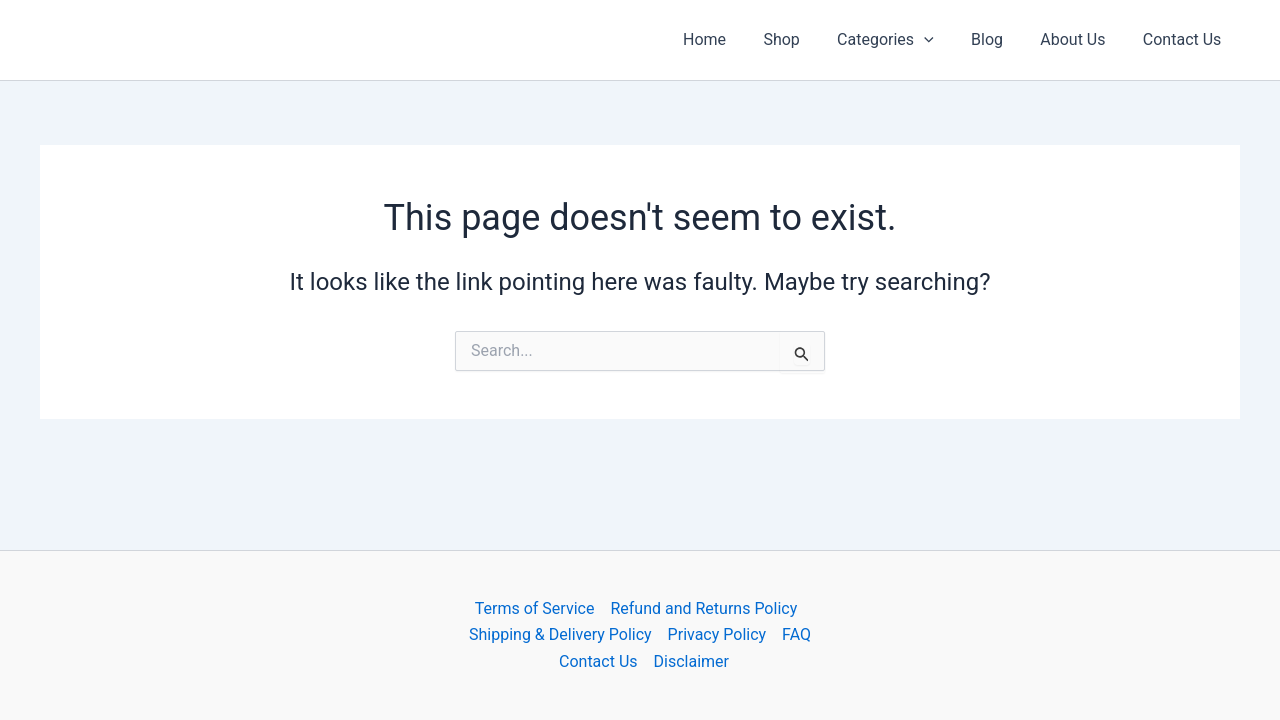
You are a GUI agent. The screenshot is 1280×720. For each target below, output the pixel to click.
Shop (805, 39)
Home (733, 39)
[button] (943, 40)
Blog (1000, 39)
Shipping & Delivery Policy (560, 634)
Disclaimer (691, 661)
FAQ (796, 634)
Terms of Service (535, 608)
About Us (1080, 39)
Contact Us (1184, 39)
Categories (904, 40)
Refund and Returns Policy (703, 608)
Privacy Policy (717, 634)
